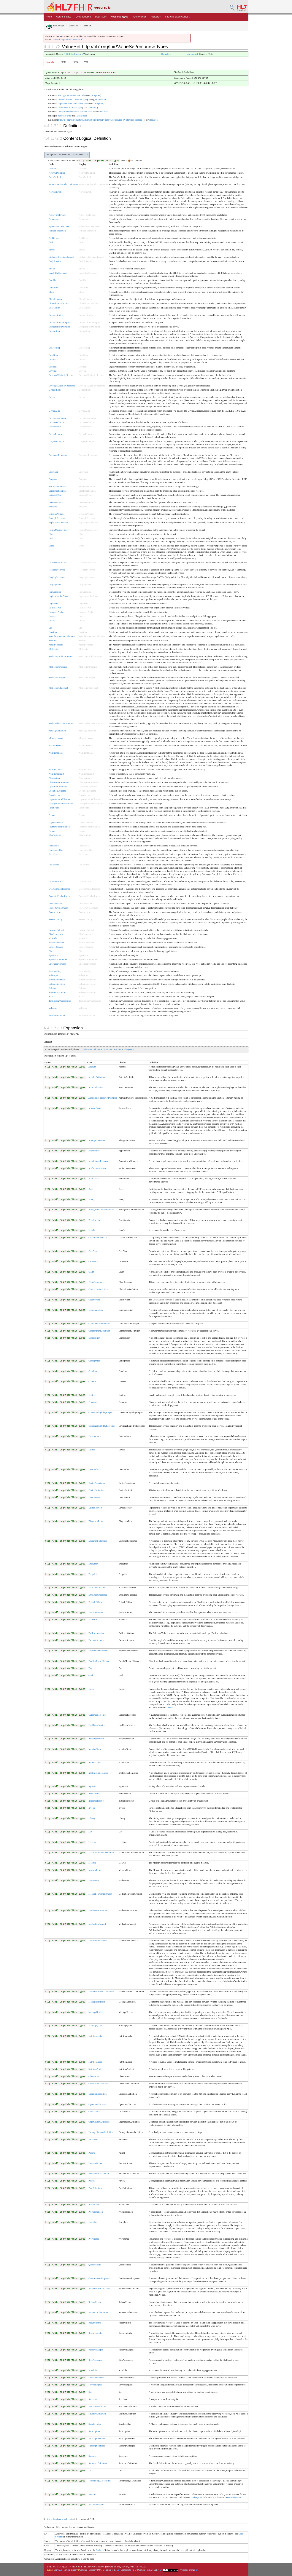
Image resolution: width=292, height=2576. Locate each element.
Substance (53, 988)
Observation (54, 777)
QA (99, 2569)
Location (53, 631)
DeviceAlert (54, 410)
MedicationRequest (57, 677)
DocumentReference (58, 454)
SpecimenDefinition (58, 959)
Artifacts (156, 16)
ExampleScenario (57, 518)
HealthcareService (57, 569)
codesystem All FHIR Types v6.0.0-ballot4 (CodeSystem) (108, 1049)
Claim (51, 291)
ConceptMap (54, 347)
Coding (99, 2549)
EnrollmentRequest (57, 486)
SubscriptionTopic (57, 983)
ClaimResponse (56, 299)
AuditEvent (54, 237)
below (170, 1707)
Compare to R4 (111, 2569)
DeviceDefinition (56, 422)
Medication (54, 648)
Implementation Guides (178, 16)
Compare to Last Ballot (149, 2569)
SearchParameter (56, 942)
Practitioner (54, 845)
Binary (52, 249)
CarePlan (53, 280)
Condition (53, 354)
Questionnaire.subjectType (70, 107)
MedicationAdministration (60, 656)
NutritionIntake (56, 752)
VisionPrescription (57, 1015)
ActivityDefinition (57, 172)
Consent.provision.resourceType (72, 99)
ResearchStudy (55, 919)
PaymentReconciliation (59, 826)
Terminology (55, 25)
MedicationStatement (58, 687)
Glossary (93, 2569)
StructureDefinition (57, 963)
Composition (54, 330)
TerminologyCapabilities (60, 1000)
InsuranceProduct (56, 611)
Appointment (55, 218)
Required (96, 95)
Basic (51, 242)
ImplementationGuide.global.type (73, 103)
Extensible (101, 99)
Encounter (53, 471)
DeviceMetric (55, 426)
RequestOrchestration (58, 907)
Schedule (53, 938)
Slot (50, 951)
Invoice (52, 616)
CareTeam (53, 287)
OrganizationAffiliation (59, 799)
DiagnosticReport (57, 441)
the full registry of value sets (60, 2518)
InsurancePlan (55, 607)
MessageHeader (56, 737)
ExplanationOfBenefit (59, 522)
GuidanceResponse (57, 562)
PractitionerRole (56, 849)
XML (63, 62)
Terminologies (139, 16)
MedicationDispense (58, 666)
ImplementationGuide (58, 596)
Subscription (54, 975)
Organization (54, 794)
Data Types (100, 16)
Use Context (192, 54)
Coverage (53, 370)
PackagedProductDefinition (61, 803)
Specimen (53, 955)
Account (52, 168)
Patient (52, 815)
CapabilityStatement (58, 272)
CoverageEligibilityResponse (62, 385)
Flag (51, 533)
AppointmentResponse (59, 226)
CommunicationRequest (59, 322)
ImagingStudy (55, 584)
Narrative (51, 62)
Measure (52, 640)
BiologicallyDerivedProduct (61, 256)
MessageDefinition (57, 730)
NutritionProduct (56, 773)
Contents (83, 2569)
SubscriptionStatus (57, 979)
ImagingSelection (57, 577)
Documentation (83, 16)
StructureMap (55, 971)
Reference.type (64, 115)
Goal (51, 538)
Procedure (53, 854)
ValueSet (53, 1008)
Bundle (52, 268)
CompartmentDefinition (59, 326)
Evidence (53, 506)
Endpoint (53, 478)
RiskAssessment (56, 933)
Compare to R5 (129, 2569)
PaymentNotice (56, 822)
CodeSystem (54, 307)
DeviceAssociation (57, 418)
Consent (52, 359)
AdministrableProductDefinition (63, 184)
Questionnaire (55, 881)
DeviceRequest (55, 433)
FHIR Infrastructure (74, 54)
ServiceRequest (56, 946)
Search (58, 2569)
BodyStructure (55, 261)
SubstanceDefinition (58, 992)
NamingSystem (56, 745)
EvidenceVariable (57, 513)
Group (52, 545)
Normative (166, 54)
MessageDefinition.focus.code (71, 95)
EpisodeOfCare (56, 494)
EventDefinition (56, 502)
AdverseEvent (55, 191)
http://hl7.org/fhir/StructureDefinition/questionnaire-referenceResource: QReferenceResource (100, 119)
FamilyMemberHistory (59, 529)
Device (52, 397)
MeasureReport (56, 644)
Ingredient (53, 603)
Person (52, 830)
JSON (75, 62)
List (50, 627)
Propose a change (189, 2569)
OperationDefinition (58, 786)
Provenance (54, 864)
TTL (86, 62)
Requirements (55, 911)
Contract (52, 366)
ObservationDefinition (59, 782)
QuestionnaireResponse (59, 888)
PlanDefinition (55, 835)
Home (49, 16)
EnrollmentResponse (58, 490)
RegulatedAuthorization (59, 895)
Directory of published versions (67, 39)
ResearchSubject (56, 929)
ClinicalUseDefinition (59, 303)
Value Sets (73, 25)
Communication (56, 314)
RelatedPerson (55, 903)
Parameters (54, 807)
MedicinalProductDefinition (61, 723)
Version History (71, 2569)
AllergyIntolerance (57, 214)
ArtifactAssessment (57, 230)
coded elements (234, 2497)
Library (52, 620)
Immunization (55, 591)
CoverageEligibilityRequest (61, 374)
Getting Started (63, 16)
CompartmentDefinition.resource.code (75, 111)
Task (51, 996)
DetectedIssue (55, 389)
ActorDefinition (56, 176)
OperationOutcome (57, 790)
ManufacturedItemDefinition (62, 636)
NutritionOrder (55, 769)
